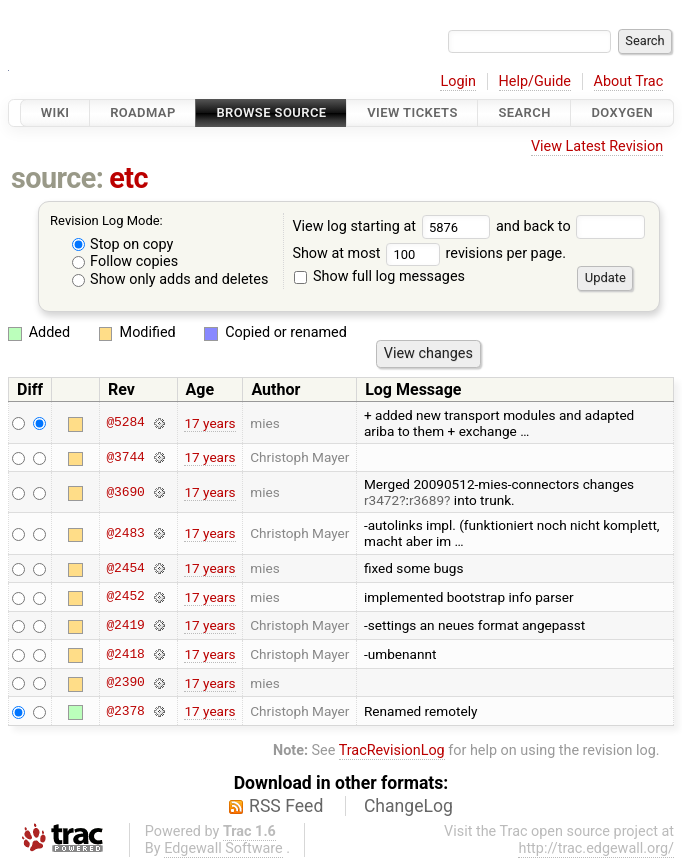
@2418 (125, 654)
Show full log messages (379, 276)
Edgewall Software (223, 848)
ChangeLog (408, 806)
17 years (209, 423)
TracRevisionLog (392, 750)
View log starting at (394, 226)
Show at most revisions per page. (429, 253)
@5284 (125, 423)
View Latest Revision (597, 146)
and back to (570, 226)
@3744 (125, 457)
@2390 (125, 683)
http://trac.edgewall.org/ (596, 848)
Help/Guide (535, 81)
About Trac (629, 81)
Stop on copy (123, 244)
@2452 (125, 597)
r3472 (381, 500)
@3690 (125, 492)
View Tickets (412, 112)
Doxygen (622, 112)
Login (458, 81)
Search (524, 112)
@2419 (125, 625)
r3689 (426, 500)
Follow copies (125, 261)
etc (128, 178)
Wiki (55, 112)
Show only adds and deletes (170, 279)
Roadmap (143, 112)
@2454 (125, 568)
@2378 (125, 711)
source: (57, 178)
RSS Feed (286, 806)
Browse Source (271, 112)
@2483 (125, 533)
